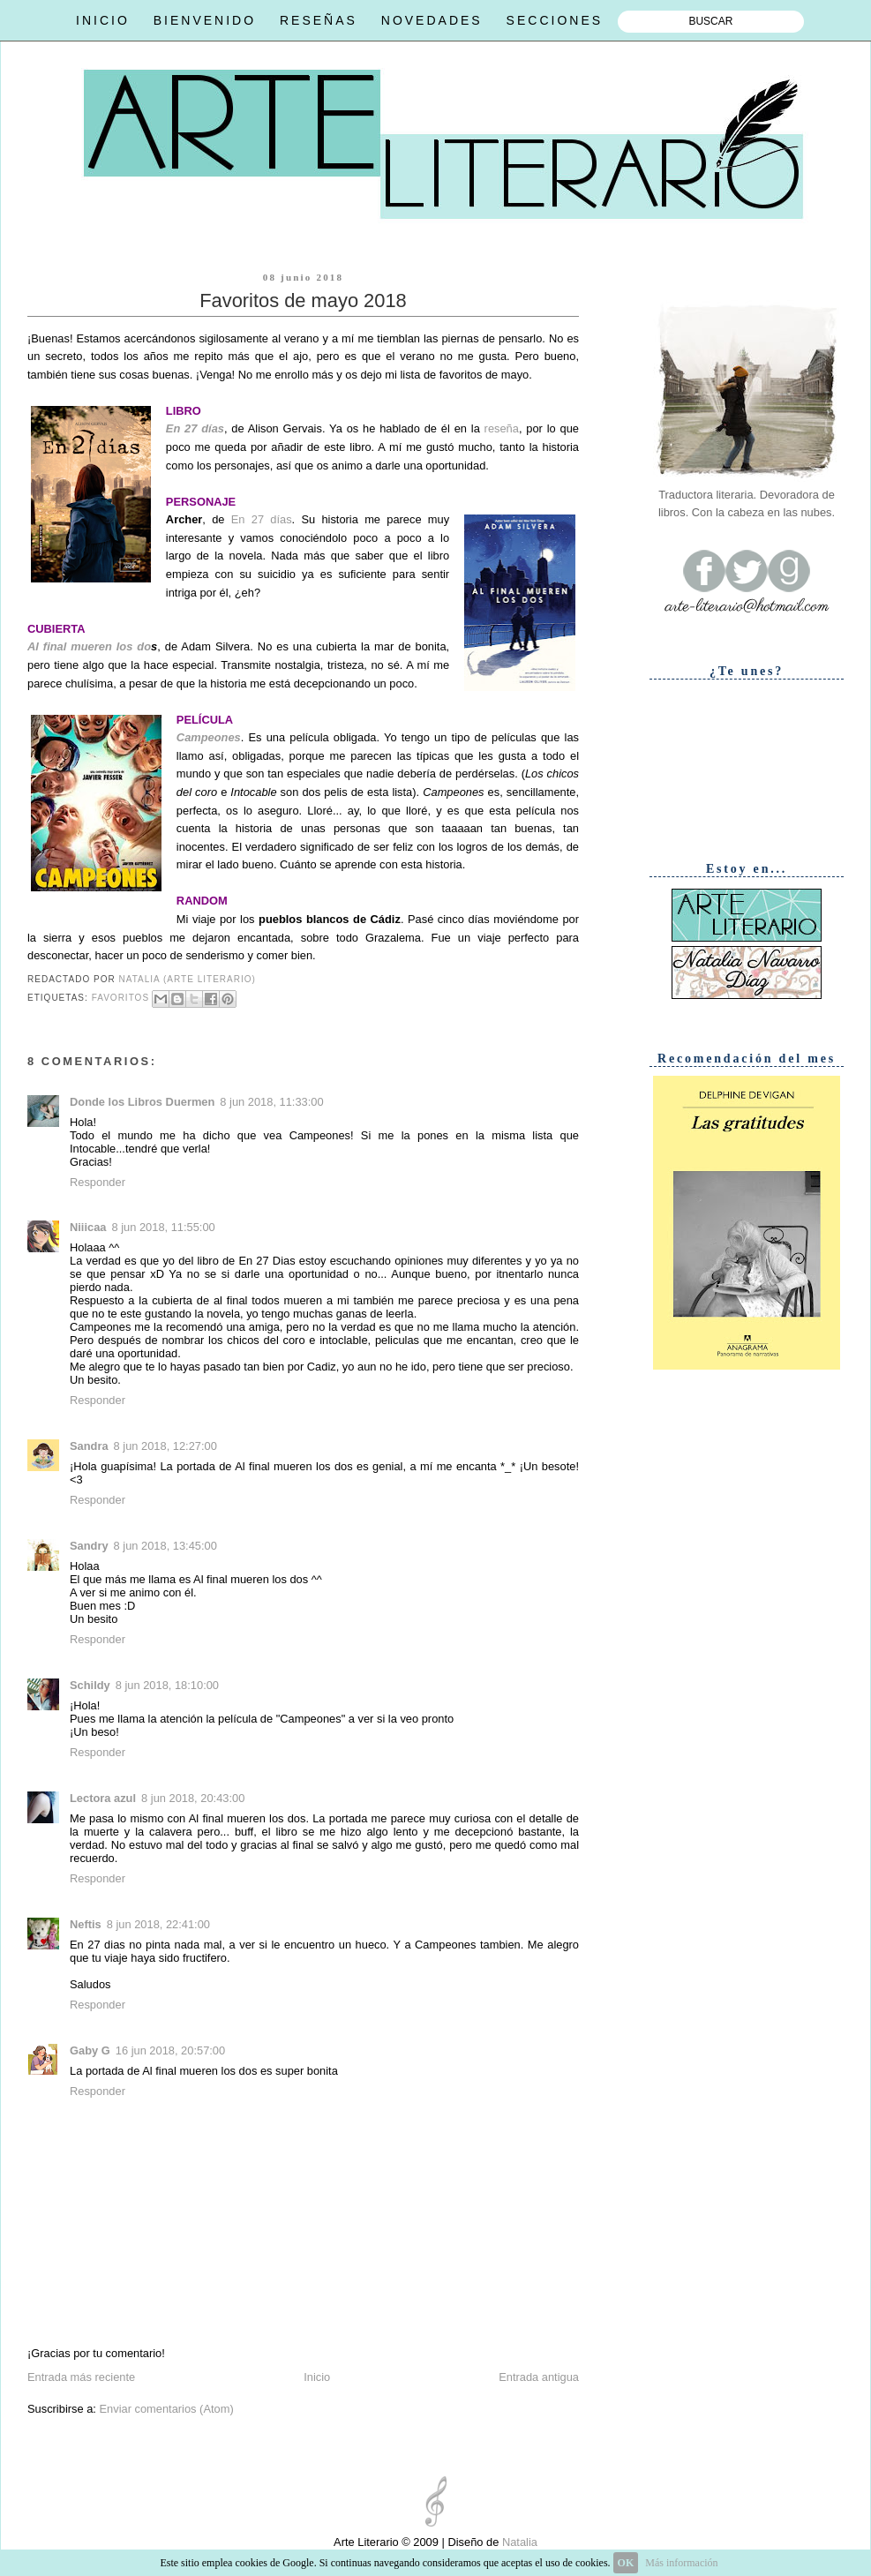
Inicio (317, 2377)
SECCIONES (555, 20)
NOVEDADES (432, 20)
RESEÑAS (318, 20)
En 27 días (195, 428)
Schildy (90, 1685)
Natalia (518, 2542)
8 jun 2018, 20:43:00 (192, 1798)
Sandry (89, 1545)
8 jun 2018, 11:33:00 (271, 1101)
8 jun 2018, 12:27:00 (165, 1446)
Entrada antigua (539, 2377)
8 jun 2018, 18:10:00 (167, 1685)
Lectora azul (103, 1798)
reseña (501, 428)
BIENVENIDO (205, 20)
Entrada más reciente (81, 2377)
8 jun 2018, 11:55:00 (162, 1227)
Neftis (85, 1924)
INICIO (103, 20)
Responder (97, 1182)
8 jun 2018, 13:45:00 (165, 1545)
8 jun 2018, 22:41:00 (158, 1924)
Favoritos (120, 998)
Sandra (89, 1446)
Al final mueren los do (89, 646)
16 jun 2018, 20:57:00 (170, 2050)
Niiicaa (88, 1227)
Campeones (208, 737)
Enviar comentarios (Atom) (166, 2408)
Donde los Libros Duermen (142, 1101)
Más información (681, 2563)
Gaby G (90, 2050)
